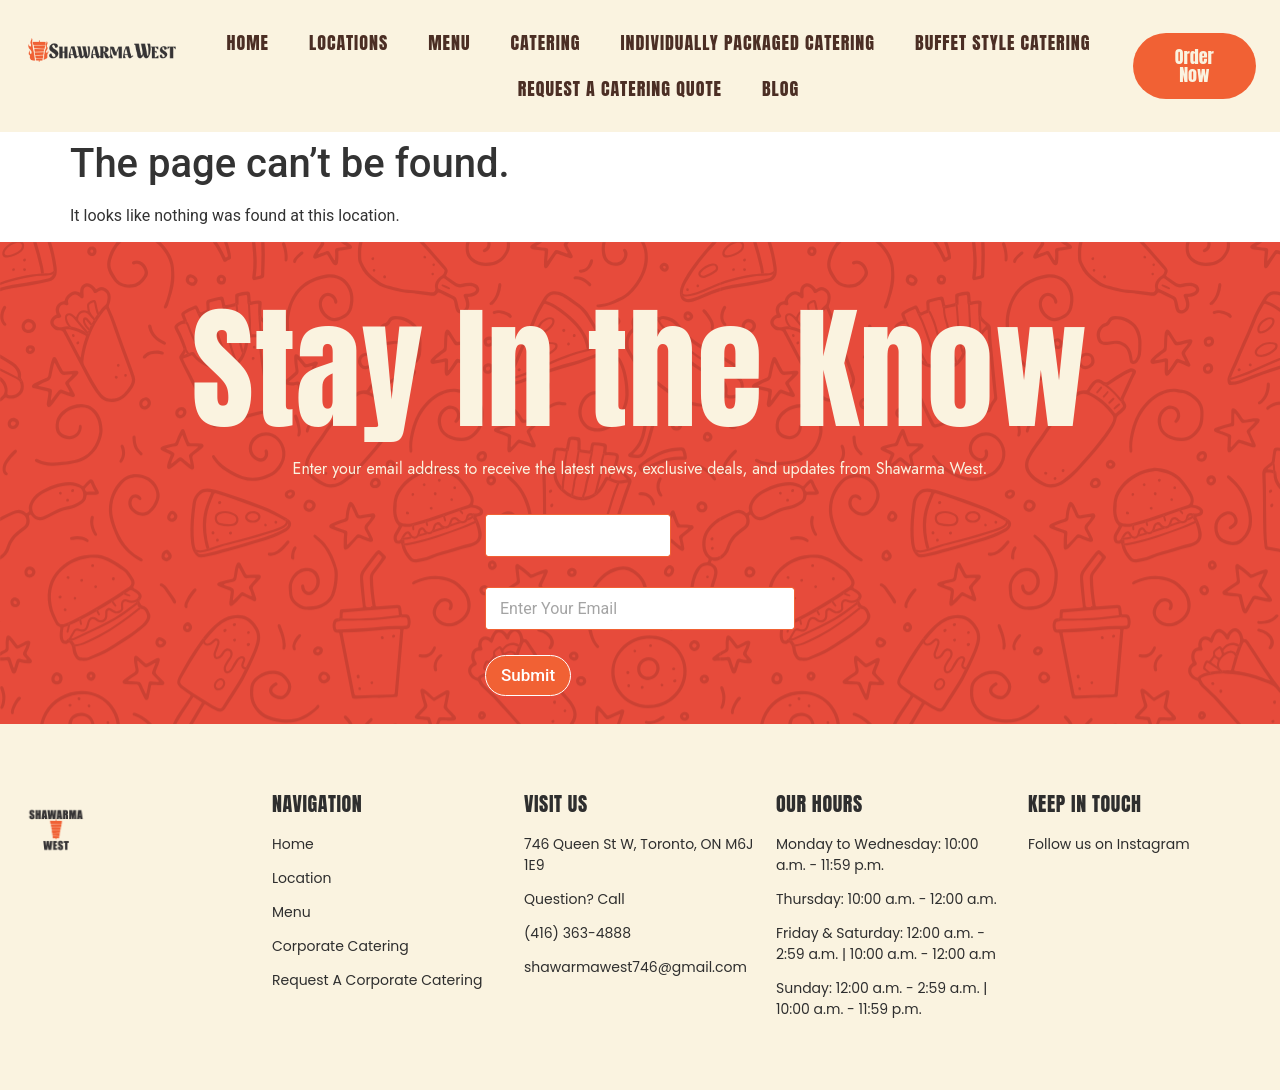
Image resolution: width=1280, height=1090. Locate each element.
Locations (348, 42)
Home (247, 42)
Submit (528, 675)
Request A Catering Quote (620, 88)
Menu (449, 42)
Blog (780, 88)
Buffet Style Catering (1002, 42)
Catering (546, 42)
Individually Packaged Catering (747, 42)
